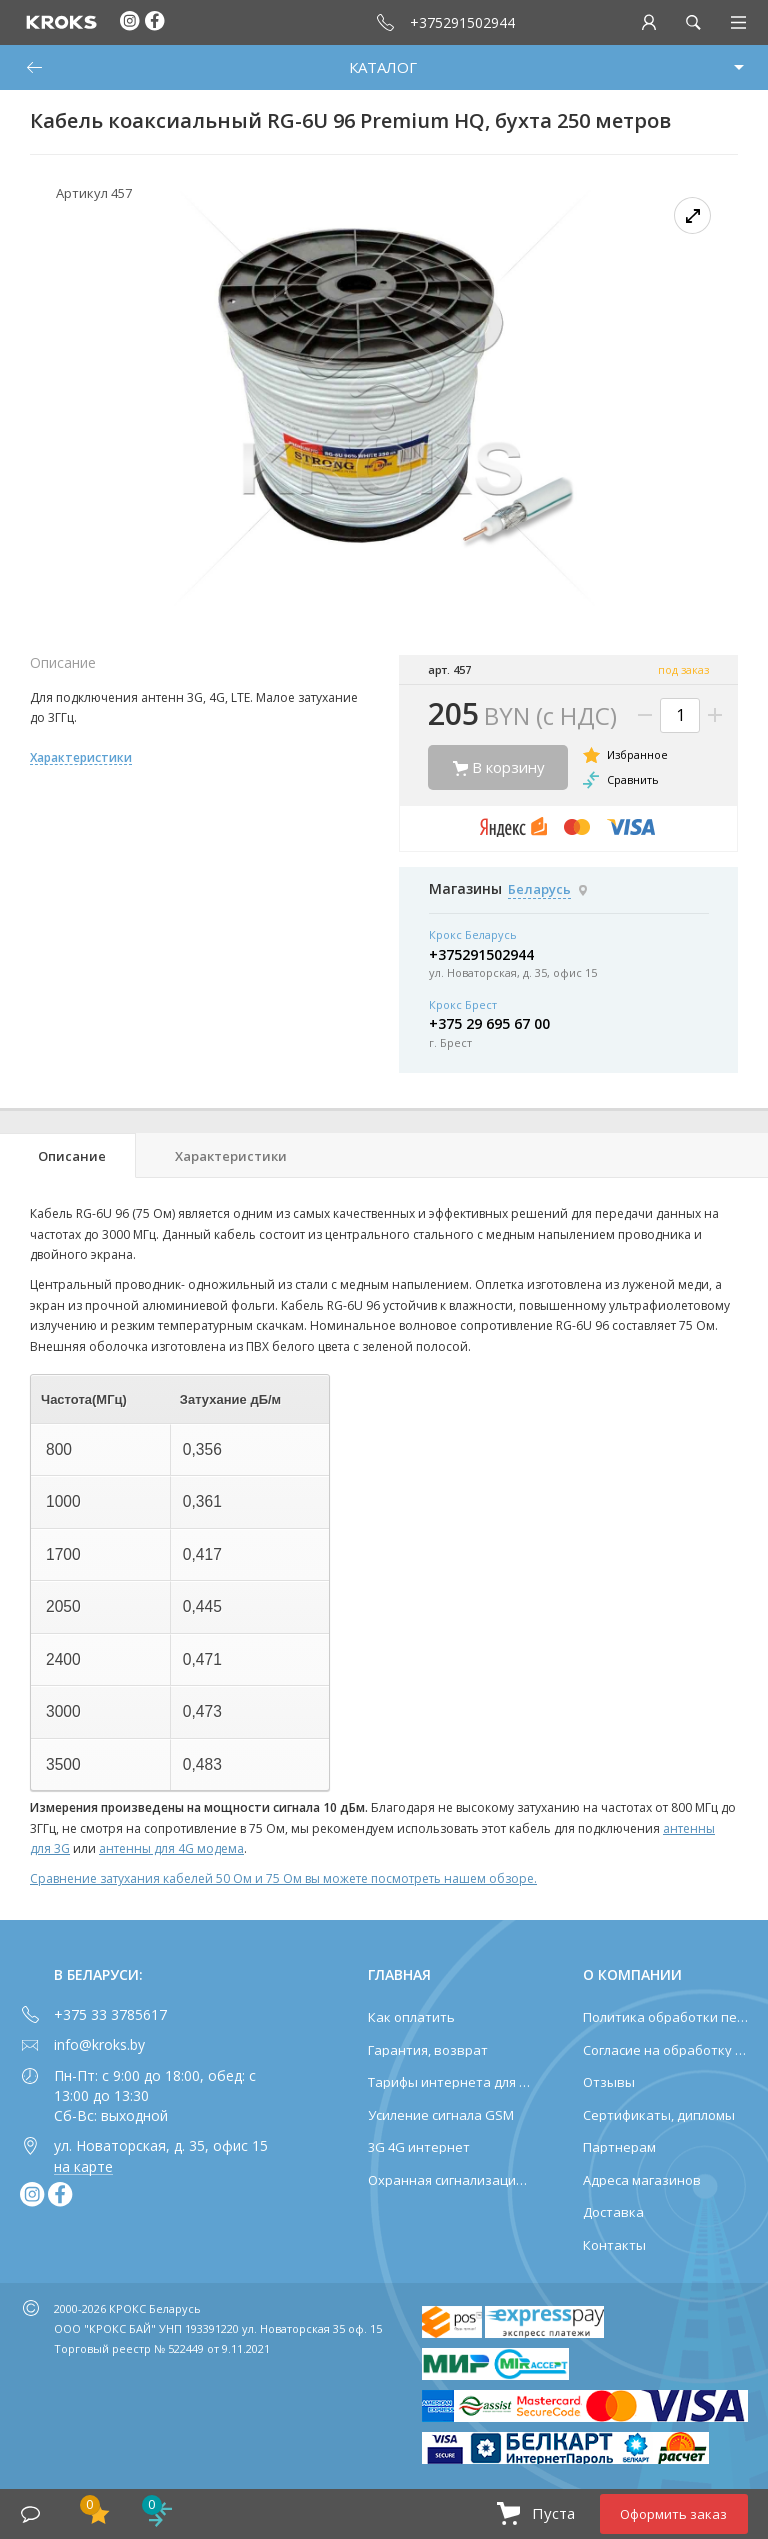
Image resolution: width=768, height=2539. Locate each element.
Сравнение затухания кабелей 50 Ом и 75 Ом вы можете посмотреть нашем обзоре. (283, 1878)
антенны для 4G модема (171, 1848)
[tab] (68, 1155)
